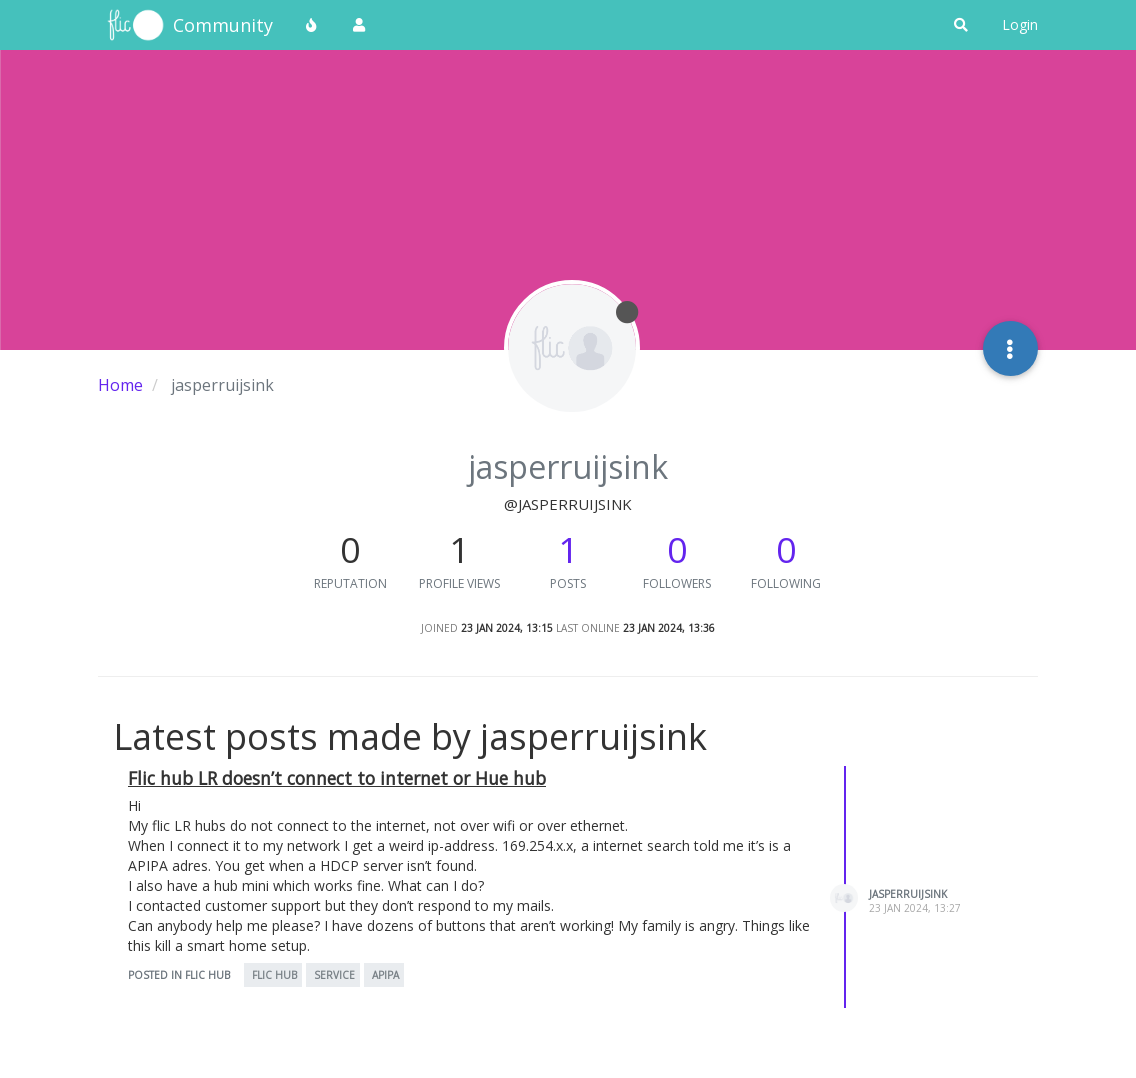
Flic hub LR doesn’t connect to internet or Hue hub (337, 778)
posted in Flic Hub (179, 975)
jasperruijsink (908, 894)
